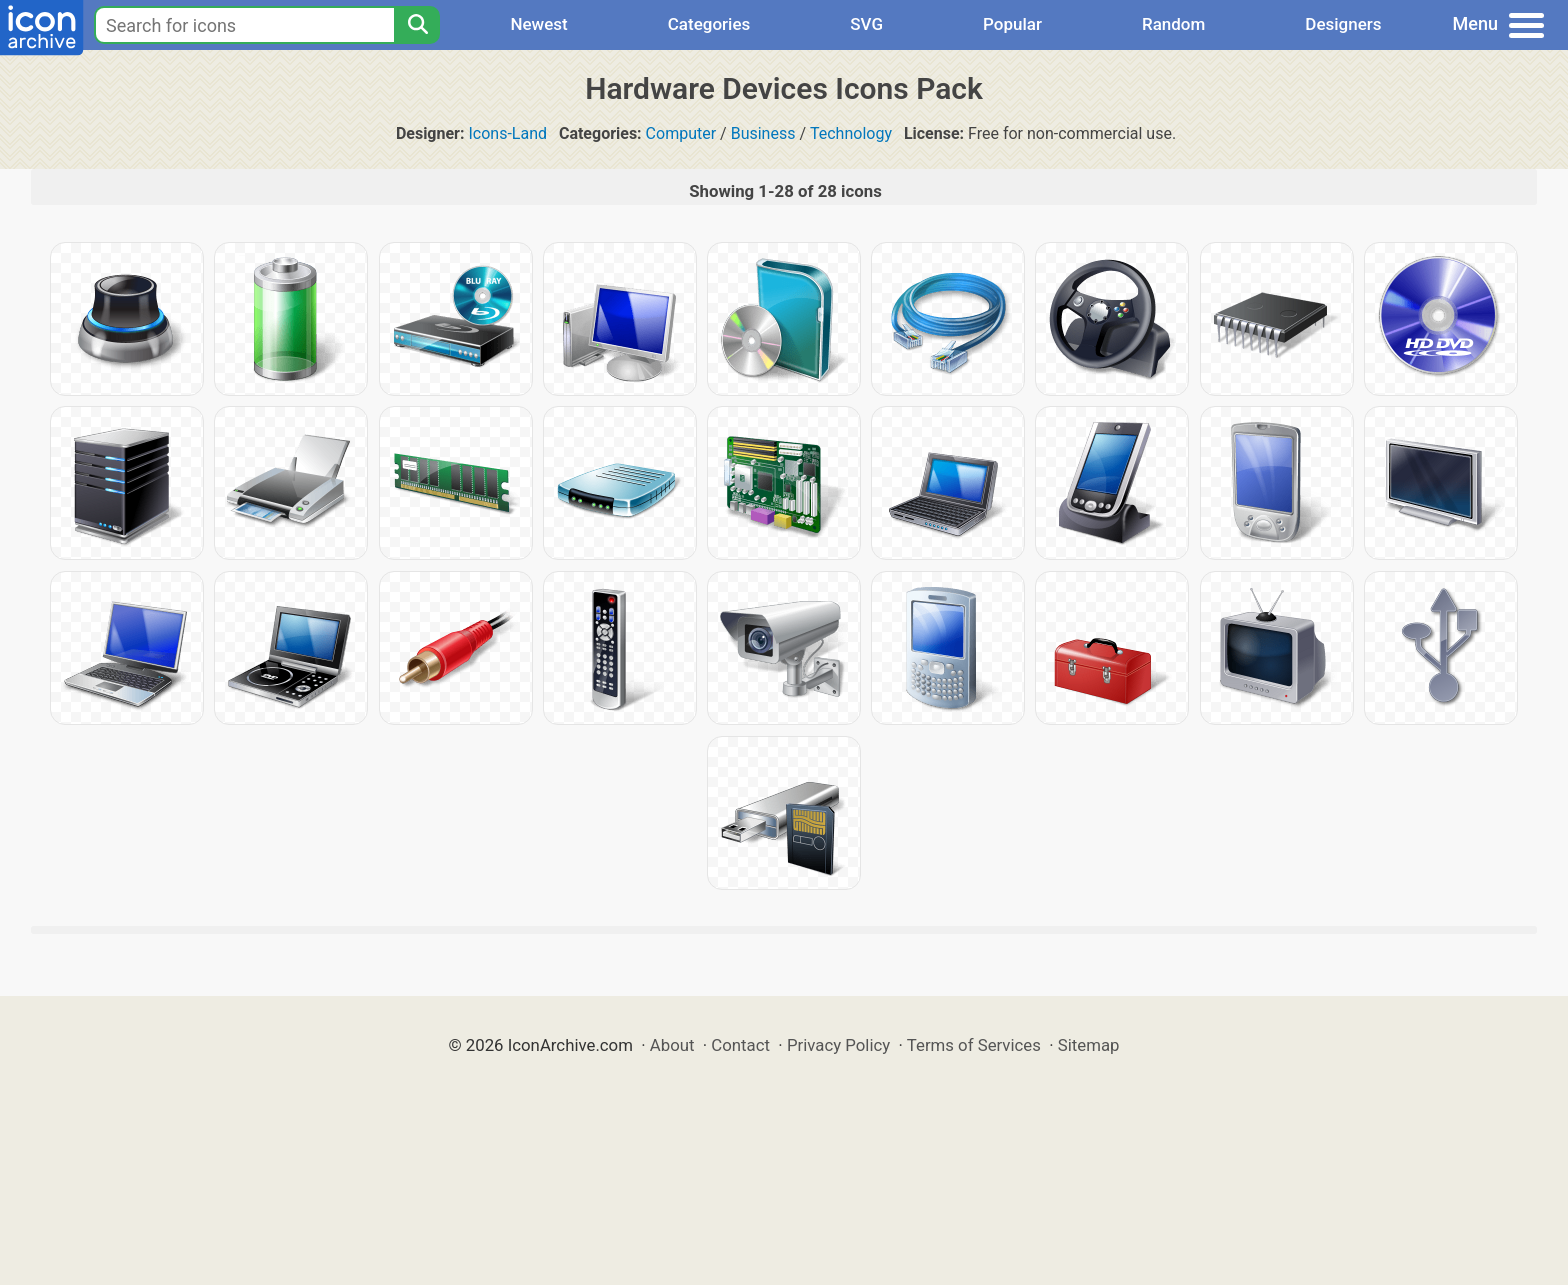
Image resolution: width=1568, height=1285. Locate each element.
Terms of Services (974, 1045)
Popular (1012, 24)
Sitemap (1089, 1045)
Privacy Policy (838, 1045)
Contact (740, 1045)
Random (1173, 24)
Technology (851, 133)
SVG (866, 24)
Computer (681, 133)
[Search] (417, 25)
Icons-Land (507, 133)
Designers (1343, 24)
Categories (709, 24)
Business (763, 133)
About (672, 1045)
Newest (538, 24)
